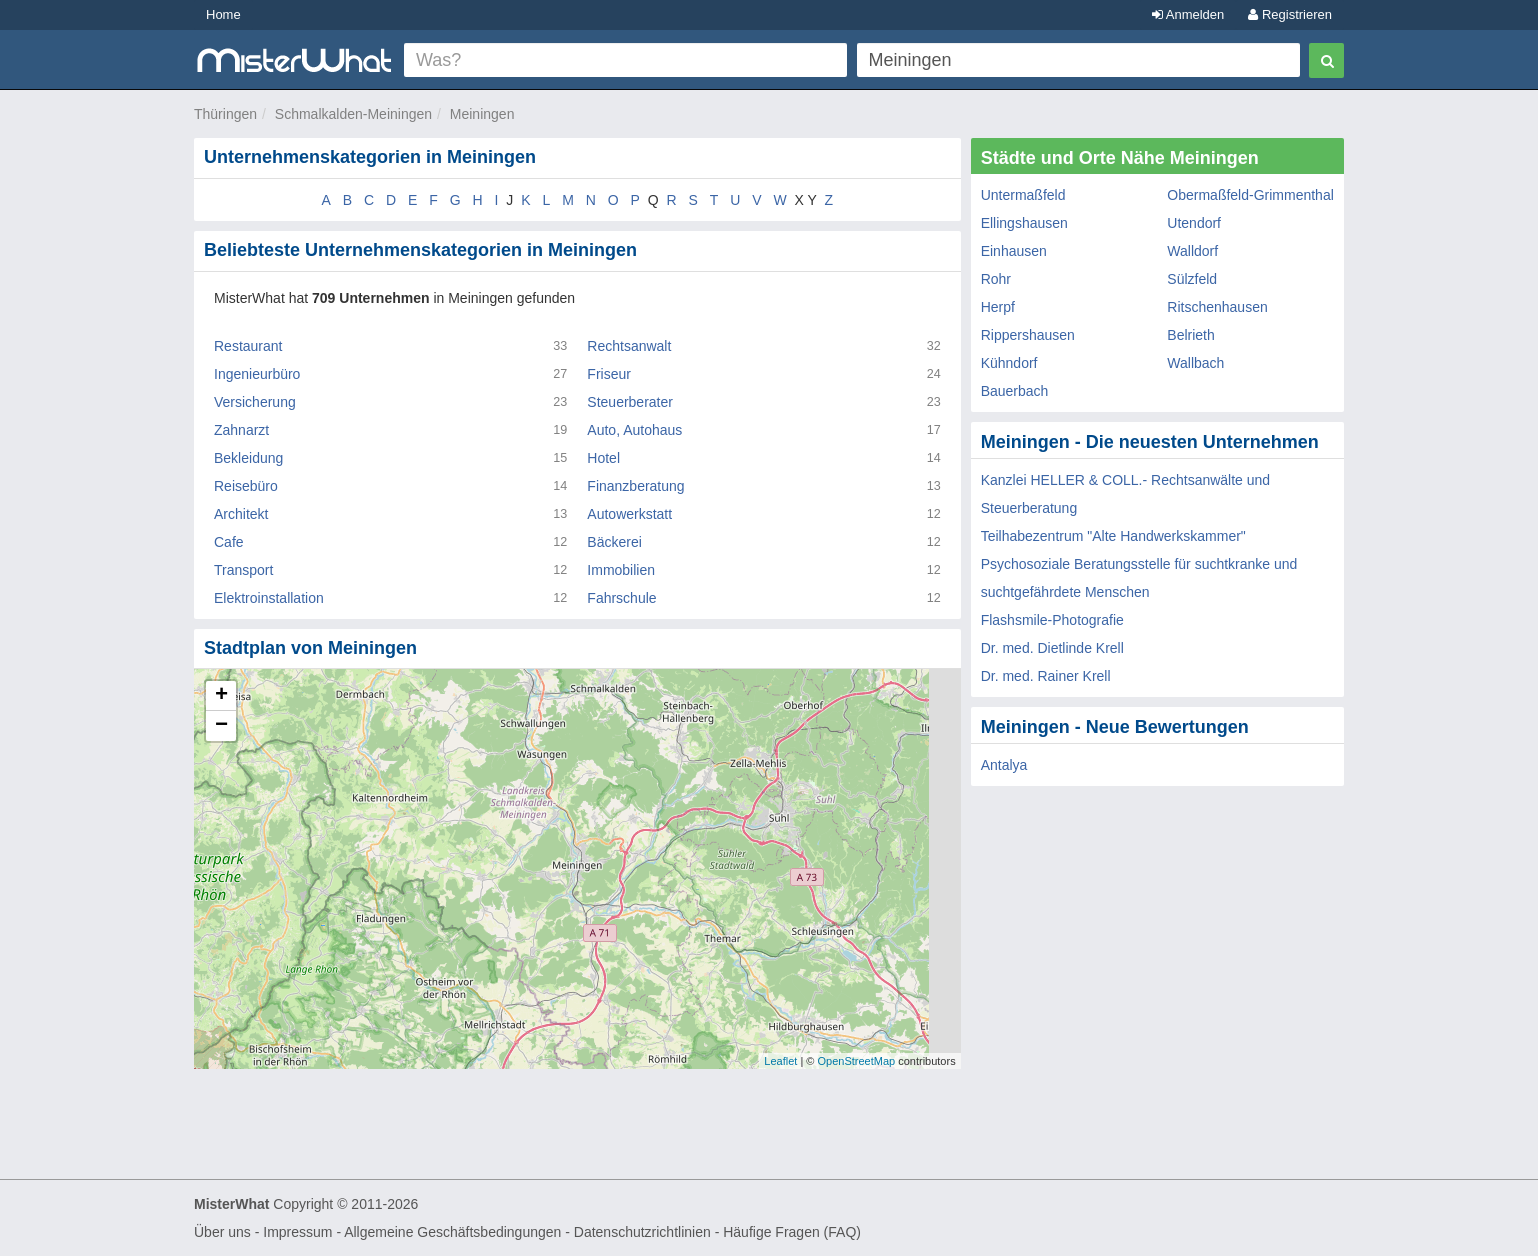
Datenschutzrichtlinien (642, 1232)
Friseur (609, 374)
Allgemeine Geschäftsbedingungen (452, 1232)
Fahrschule (621, 598)
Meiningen (482, 114)
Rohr (996, 279)
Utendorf (1194, 223)
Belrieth (1190, 335)
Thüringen (225, 114)
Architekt (241, 514)
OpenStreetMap (856, 1061)
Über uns (222, 1232)
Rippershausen (1028, 335)
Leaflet (780, 1061)
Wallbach (1195, 363)
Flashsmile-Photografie (1052, 620)
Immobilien (621, 570)
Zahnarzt (241, 430)
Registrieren (1290, 14)
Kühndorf (1009, 363)
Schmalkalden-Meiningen (353, 114)
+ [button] (221, 696)
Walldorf (1192, 251)
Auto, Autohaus (634, 430)
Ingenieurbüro (257, 374)
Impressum (297, 1232)
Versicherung (255, 402)
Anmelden (1188, 14)
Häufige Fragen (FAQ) (792, 1232)
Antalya (1004, 765)
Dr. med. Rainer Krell (1046, 676)
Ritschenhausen (1217, 307)
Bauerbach (1015, 391)
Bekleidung (248, 458)
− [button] (221, 726)
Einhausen (1014, 251)
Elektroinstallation (269, 598)
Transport (243, 570)
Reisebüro (246, 486)
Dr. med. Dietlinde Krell (1052, 648)
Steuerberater (630, 402)
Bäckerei (614, 542)
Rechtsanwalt (629, 346)
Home (223, 14)
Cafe (229, 542)
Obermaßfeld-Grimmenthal (1250, 195)
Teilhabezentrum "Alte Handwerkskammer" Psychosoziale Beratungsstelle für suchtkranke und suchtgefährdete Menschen (1139, 564)
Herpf (998, 307)
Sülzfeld (1192, 279)
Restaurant (248, 346)
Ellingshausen (1024, 223)
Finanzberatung (635, 486)
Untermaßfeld (1023, 195)
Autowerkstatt (629, 514)
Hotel (603, 458)
